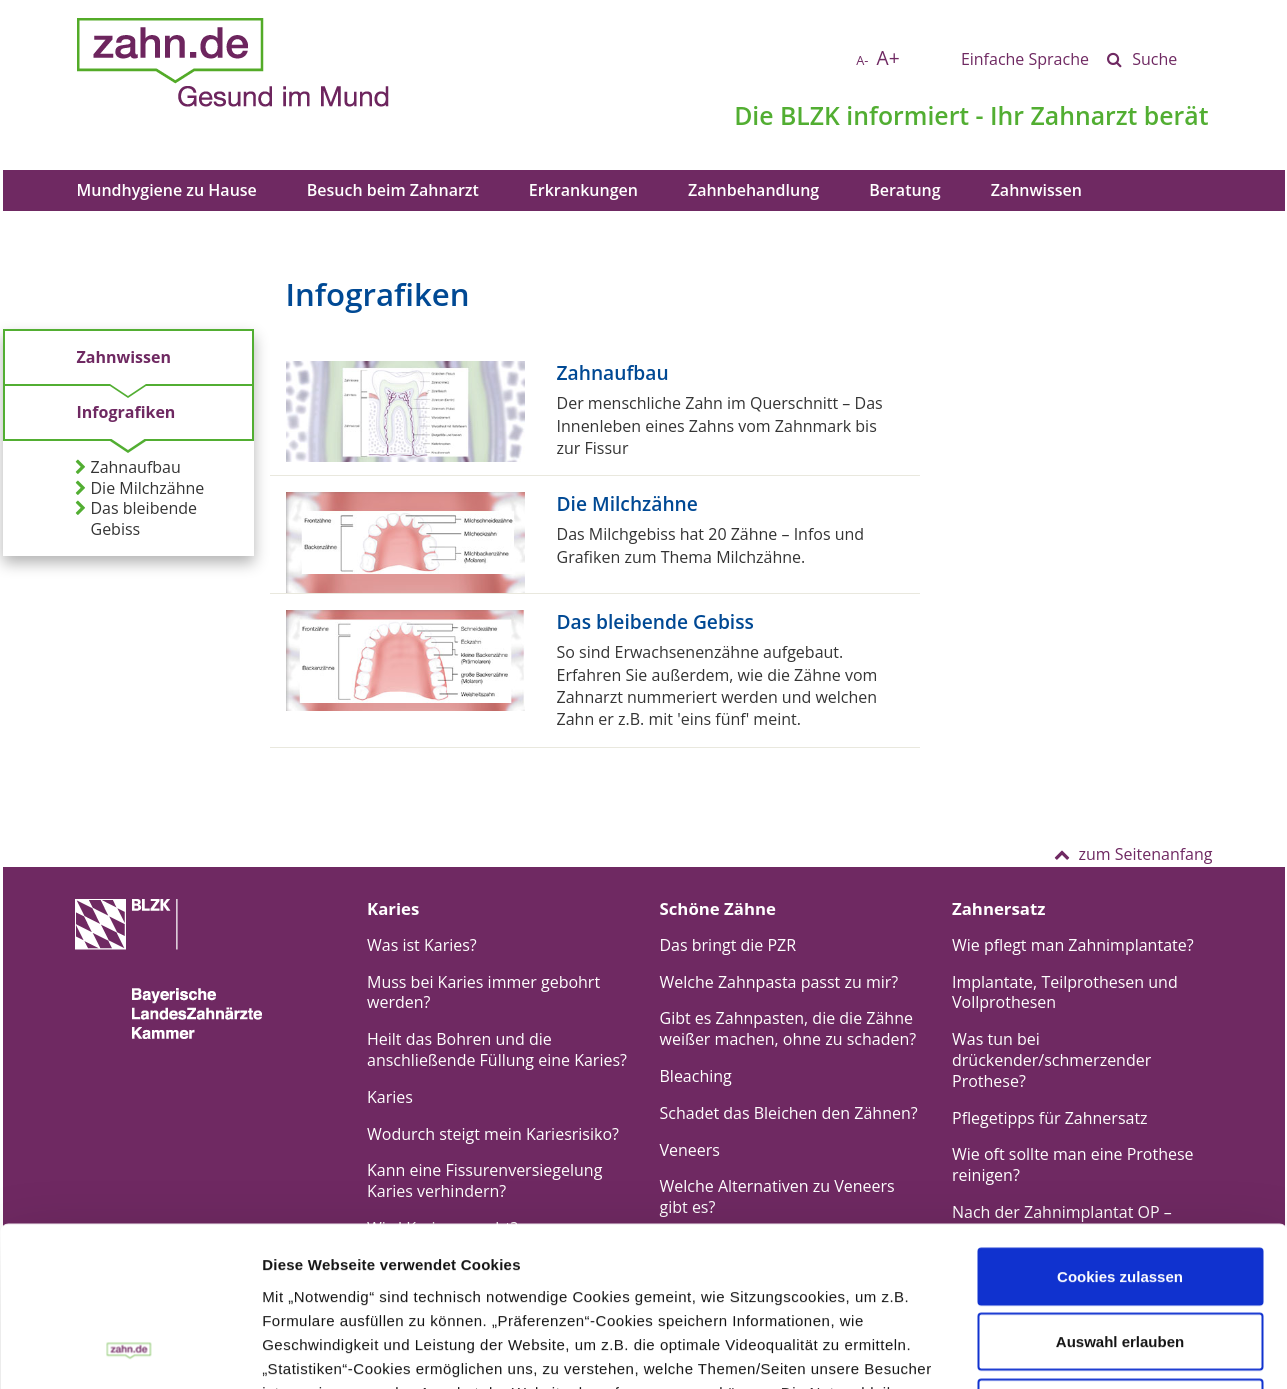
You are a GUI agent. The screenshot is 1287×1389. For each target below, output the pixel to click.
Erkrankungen (583, 190)
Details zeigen (882, 1349)
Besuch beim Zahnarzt (393, 190)
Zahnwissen (1036, 190)
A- (862, 60)
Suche (1154, 59)
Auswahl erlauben (1120, 1192)
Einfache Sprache (1025, 59)
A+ (888, 57)
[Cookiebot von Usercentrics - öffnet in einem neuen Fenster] (129, 1350)
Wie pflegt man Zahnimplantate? (1073, 945)
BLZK (810, 115)
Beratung (904, 190)
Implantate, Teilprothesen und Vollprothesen (1065, 992)
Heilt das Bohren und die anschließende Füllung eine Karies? (497, 1049)
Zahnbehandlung (753, 190)
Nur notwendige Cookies (1120, 1257)
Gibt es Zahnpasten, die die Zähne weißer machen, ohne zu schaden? (788, 1028)
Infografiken (126, 412)
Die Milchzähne (140, 488)
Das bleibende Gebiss (136, 519)
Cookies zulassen (1120, 1126)
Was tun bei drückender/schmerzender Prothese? (1051, 1060)
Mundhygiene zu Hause (167, 190)
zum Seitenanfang (1133, 854)
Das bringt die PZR (728, 945)
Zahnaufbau (128, 467)
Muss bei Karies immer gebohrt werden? (483, 992)
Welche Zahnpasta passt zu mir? (779, 982)
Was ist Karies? (422, 945)
